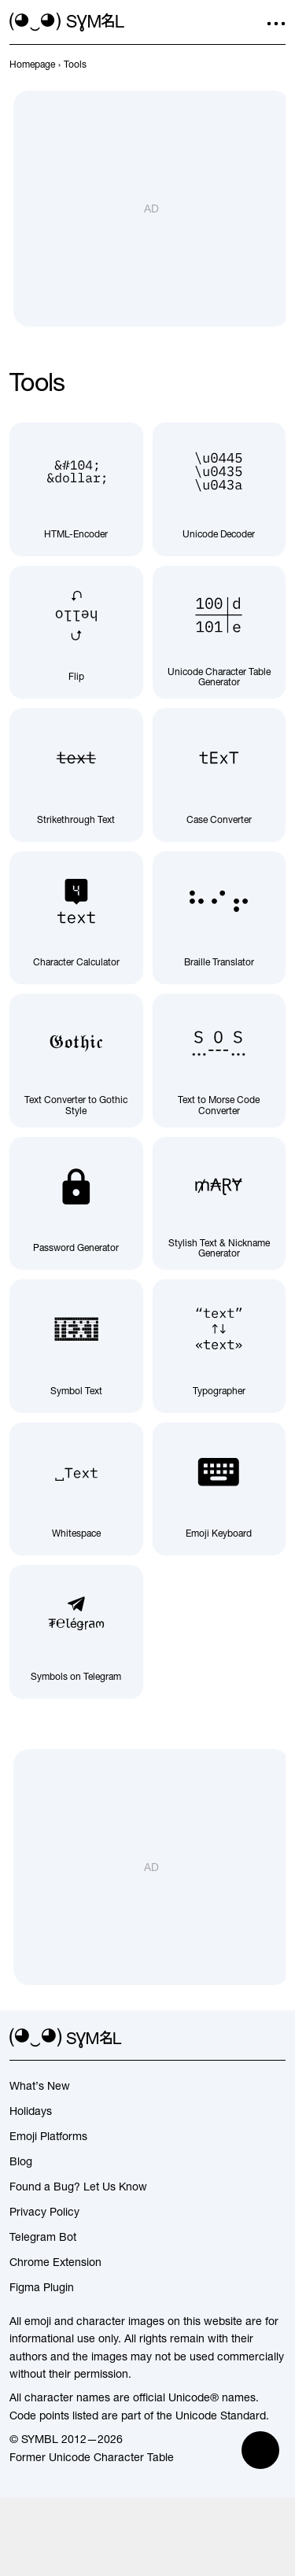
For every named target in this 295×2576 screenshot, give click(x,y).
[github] (247, 2038)
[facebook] (276, 2038)
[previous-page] (32, 64)
